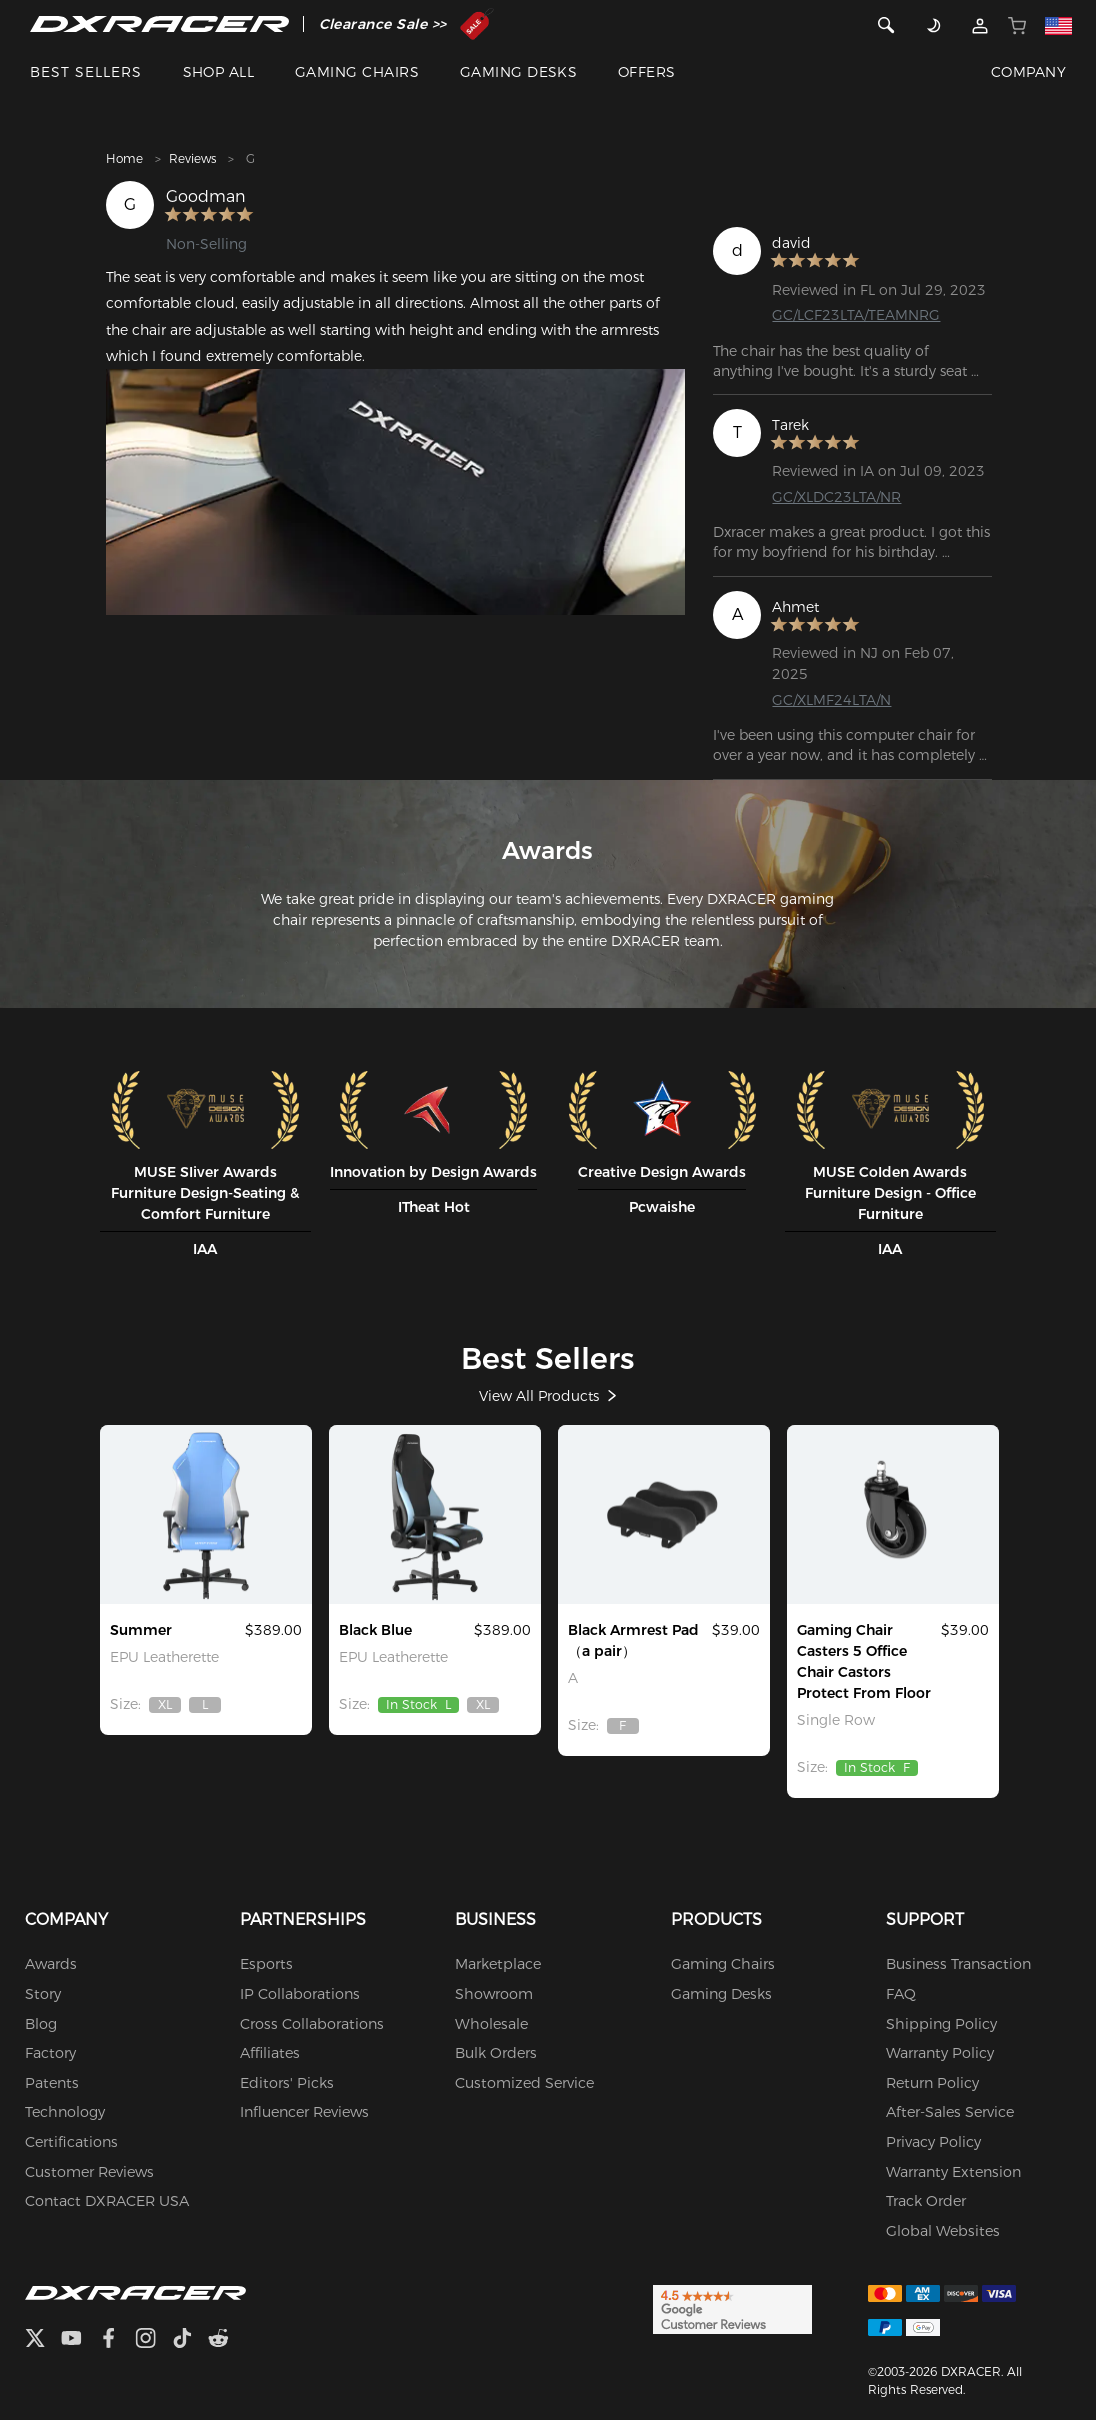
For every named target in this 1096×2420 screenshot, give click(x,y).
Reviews (192, 158)
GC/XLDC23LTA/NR (836, 496)
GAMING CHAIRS (357, 72)
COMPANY (1028, 72)
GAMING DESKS (519, 72)
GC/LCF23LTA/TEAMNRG (856, 315)
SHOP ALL (219, 72)
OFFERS (647, 72)
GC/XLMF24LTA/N (831, 699)
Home (124, 158)
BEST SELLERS (86, 72)
